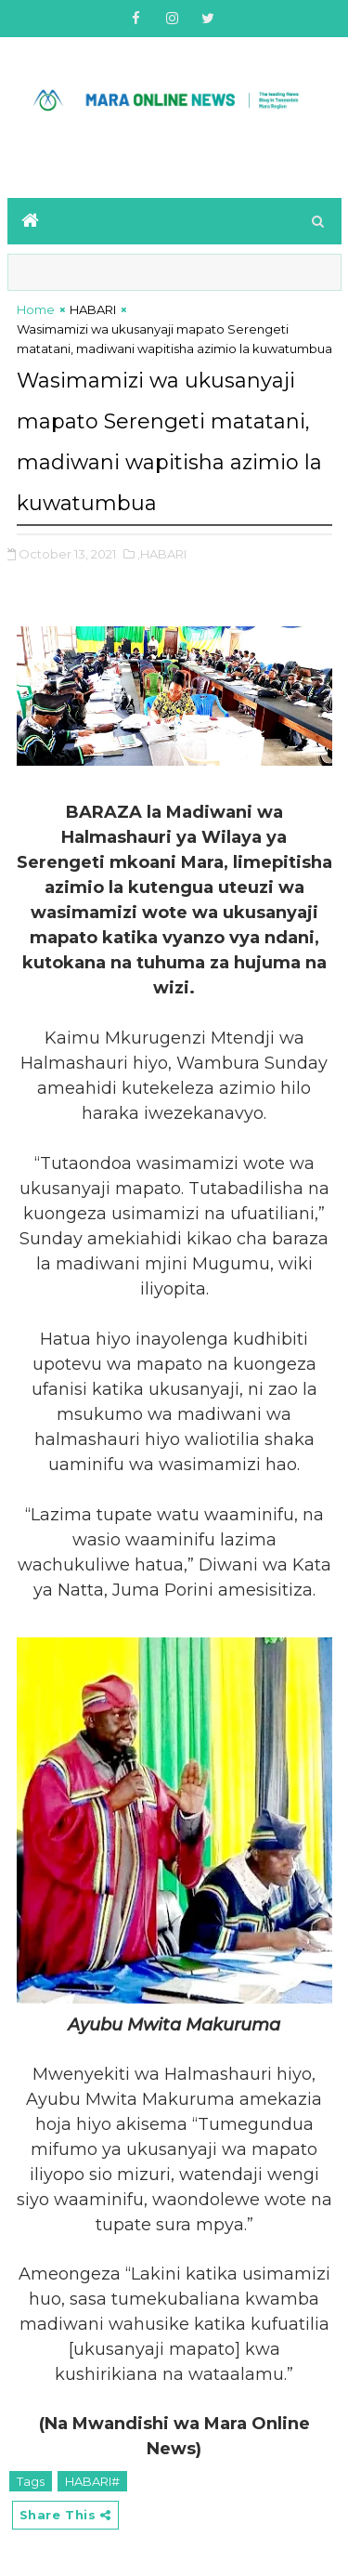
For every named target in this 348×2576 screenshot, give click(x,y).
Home (36, 309)
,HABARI (162, 553)
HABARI (93, 309)
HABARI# (92, 2481)
